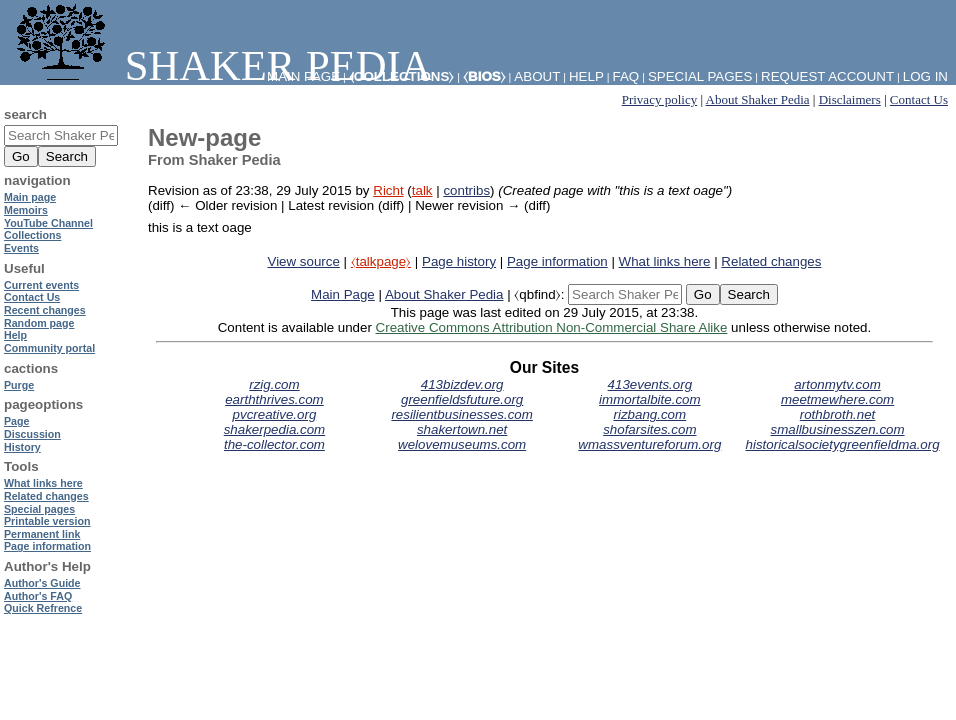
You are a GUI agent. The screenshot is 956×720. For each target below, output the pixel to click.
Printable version (47, 521)
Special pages (700, 76)
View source (304, 261)
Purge (19, 385)
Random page (39, 323)
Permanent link (42, 534)
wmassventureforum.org (649, 444)
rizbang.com (650, 414)
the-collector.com (274, 444)
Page (16, 421)
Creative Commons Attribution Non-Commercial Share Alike (552, 327)
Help (586, 76)
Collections (32, 235)
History (22, 447)
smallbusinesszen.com (838, 429)
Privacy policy (659, 99)
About (537, 76)
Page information (557, 261)
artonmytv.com (837, 384)
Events (21, 248)
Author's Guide (42, 583)
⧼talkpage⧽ (381, 261)
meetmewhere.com (837, 399)
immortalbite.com (649, 399)
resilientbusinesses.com (462, 414)
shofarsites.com (649, 429)
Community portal (49, 348)
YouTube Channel (48, 223)
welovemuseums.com (462, 444)
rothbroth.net (838, 414)
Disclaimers (850, 99)
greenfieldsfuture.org (462, 399)
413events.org (650, 384)
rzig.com (274, 384)
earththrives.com (274, 399)
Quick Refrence (43, 608)
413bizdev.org (462, 384)
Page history (459, 261)
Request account (827, 76)
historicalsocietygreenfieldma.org (843, 444)
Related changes (771, 261)
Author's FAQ (38, 596)
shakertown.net (462, 429)
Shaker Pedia (220, 65)
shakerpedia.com (275, 429)
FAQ (626, 76)
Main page (30, 197)
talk (422, 190)
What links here (665, 261)
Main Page (343, 294)
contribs (466, 190)
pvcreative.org (275, 414)
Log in (925, 76)
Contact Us (919, 99)
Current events (41, 285)
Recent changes (45, 310)
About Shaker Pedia (758, 99)
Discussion (32, 434)
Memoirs (26, 210)
